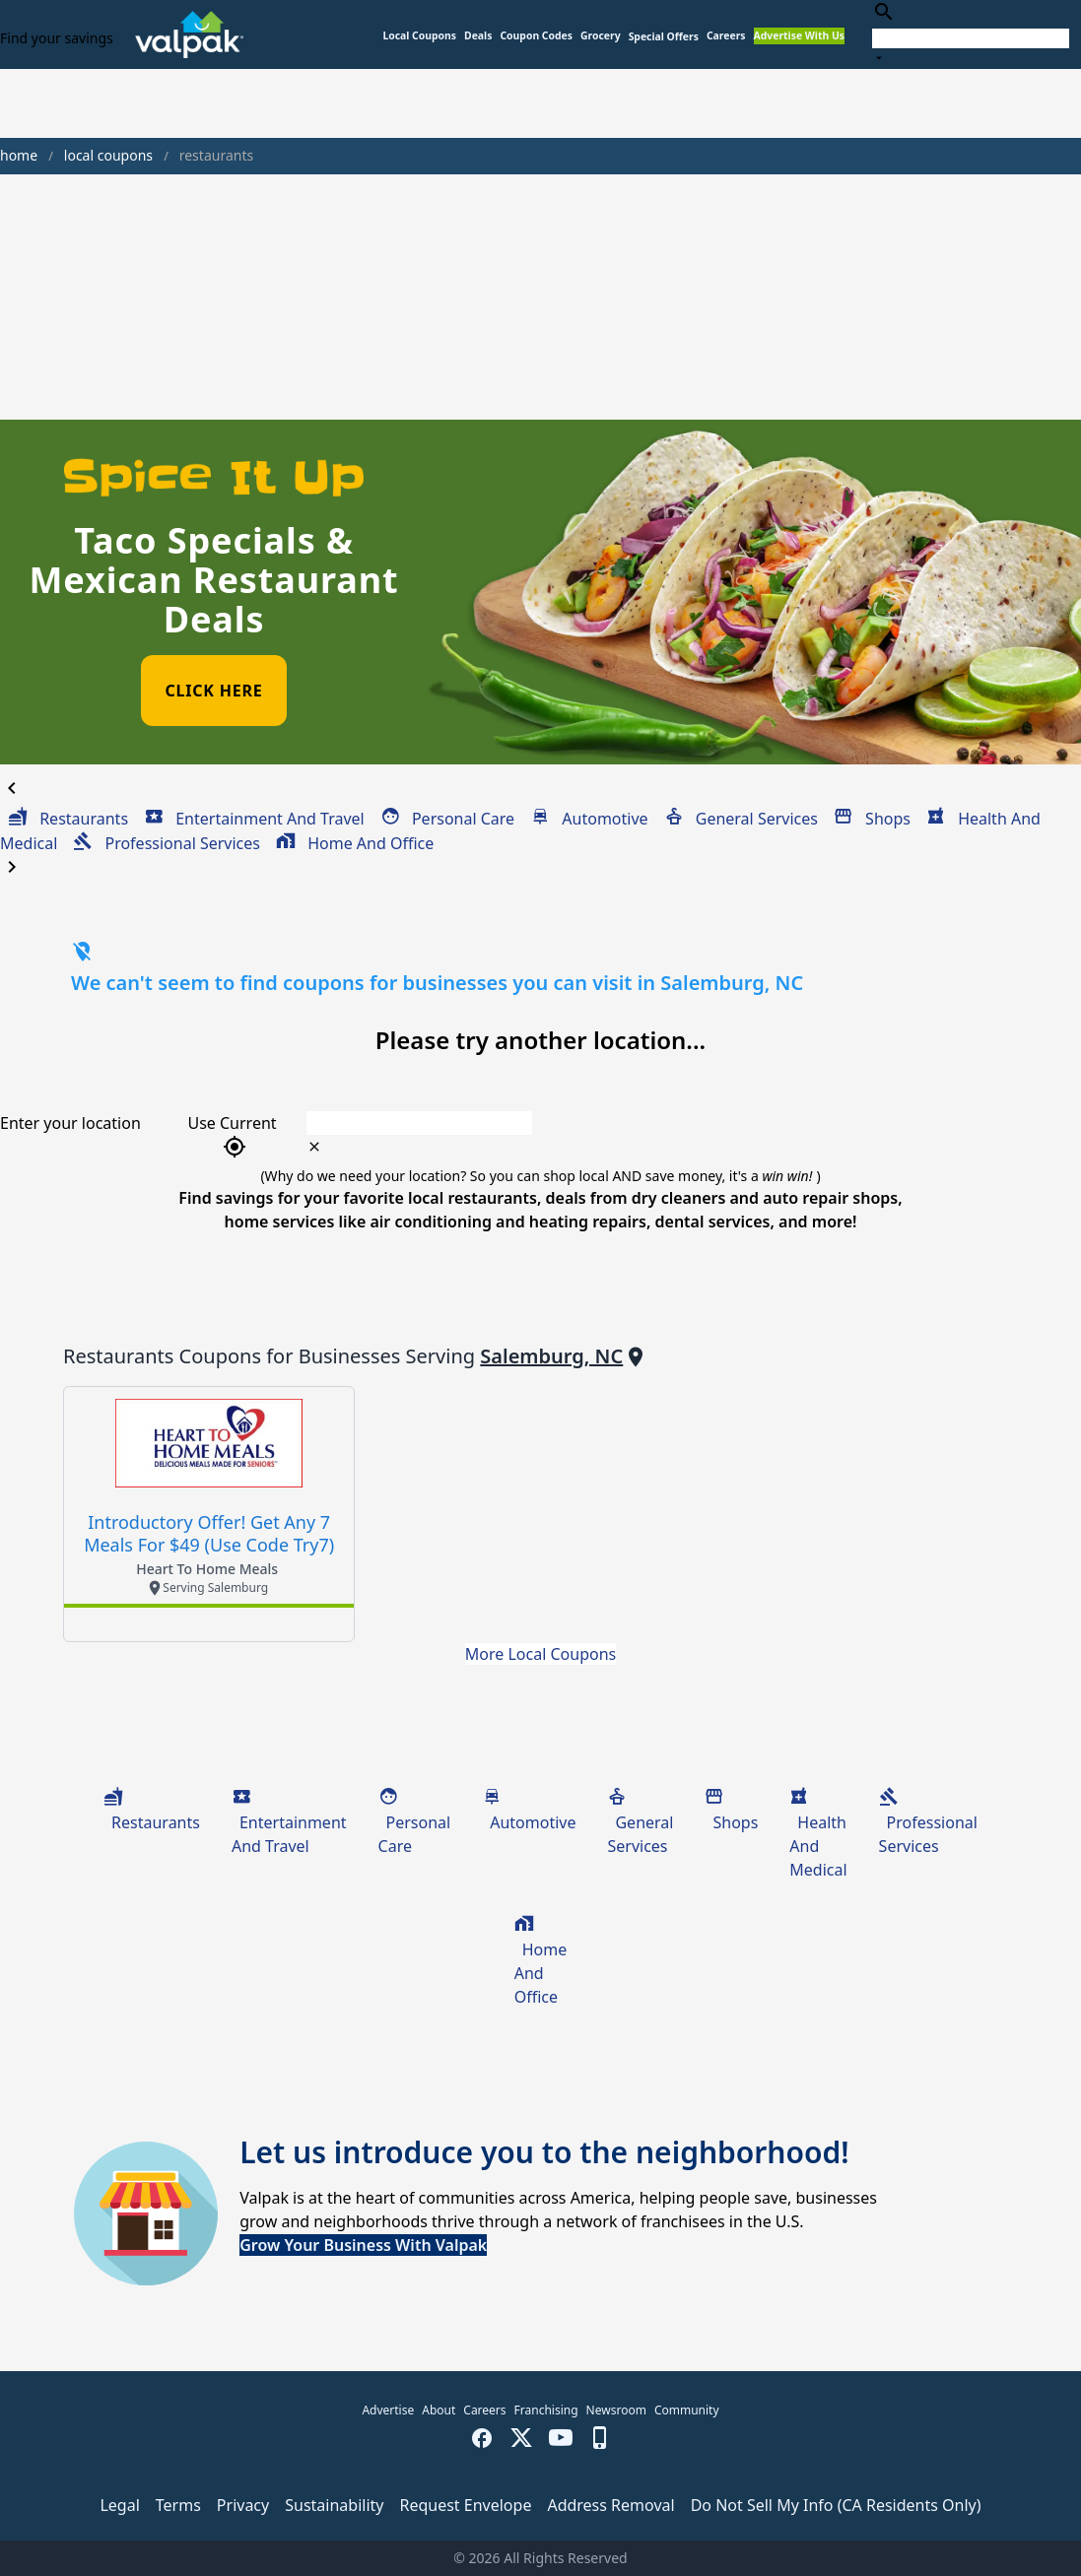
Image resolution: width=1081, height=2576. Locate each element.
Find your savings (56, 38)
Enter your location (70, 1123)
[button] (664, 37)
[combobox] (970, 34)
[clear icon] (314, 1146)
